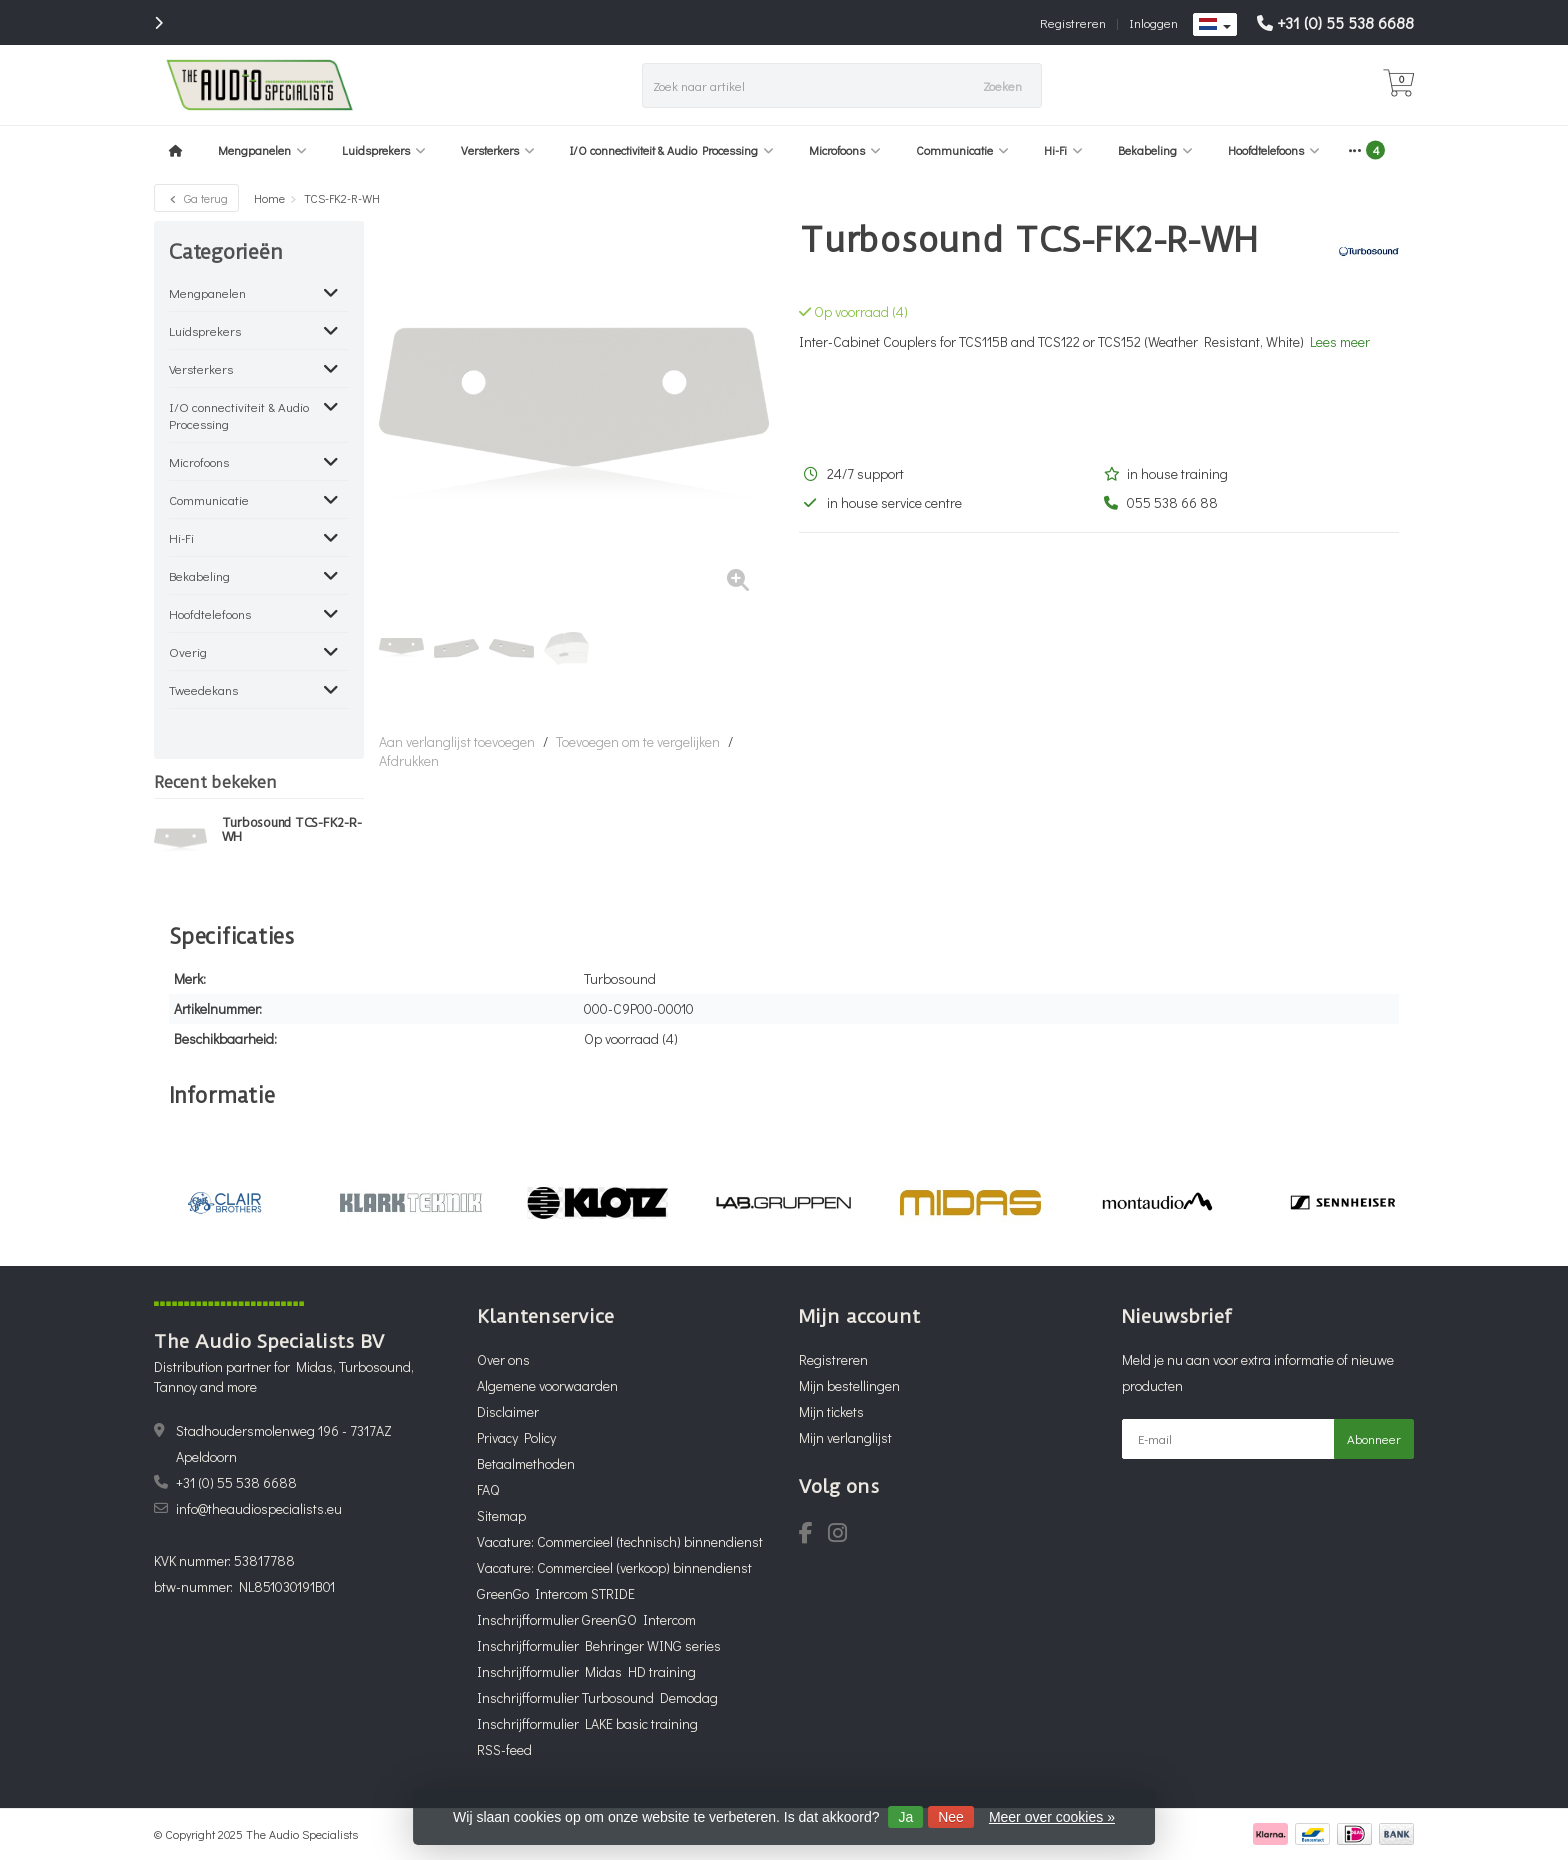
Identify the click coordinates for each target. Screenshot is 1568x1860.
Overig (188, 651)
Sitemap (501, 1515)
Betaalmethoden (526, 1463)
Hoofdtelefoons (1274, 150)
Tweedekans (203, 689)
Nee (951, 1817)
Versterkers (498, 150)
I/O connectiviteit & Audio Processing (672, 150)
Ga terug (196, 198)
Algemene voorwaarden (547, 1385)
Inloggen (1153, 22)
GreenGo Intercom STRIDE (556, 1593)
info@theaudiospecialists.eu (259, 1508)
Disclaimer (508, 1411)
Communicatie (962, 150)
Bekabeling (1155, 150)
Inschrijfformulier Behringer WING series (599, 1645)
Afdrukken (409, 760)
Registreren (1073, 22)
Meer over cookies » (1052, 1817)
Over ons (503, 1359)
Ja (905, 1817)
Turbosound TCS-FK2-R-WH (292, 830)
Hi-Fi (1063, 150)
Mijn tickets (831, 1411)
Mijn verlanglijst (845, 1437)
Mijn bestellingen (849, 1385)
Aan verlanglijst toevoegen (457, 741)
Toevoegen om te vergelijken (638, 741)
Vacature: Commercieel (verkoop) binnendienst (614, 1567)
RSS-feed (504, 1749)
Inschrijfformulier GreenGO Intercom (586, 1619)
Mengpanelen (262, 150)
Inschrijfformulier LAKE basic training (587, 1723)
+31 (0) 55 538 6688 (1345, 22)
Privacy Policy (516, 1437)
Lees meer (1340, 341)
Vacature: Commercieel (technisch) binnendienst (620, 1541)
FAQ (488, 1489)
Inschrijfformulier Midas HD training (586, 1671)
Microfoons (845, 150)
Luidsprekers (384, 150)
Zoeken (1002, 85)
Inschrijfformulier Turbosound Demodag (597, 1697)
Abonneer (1374, 1438)
